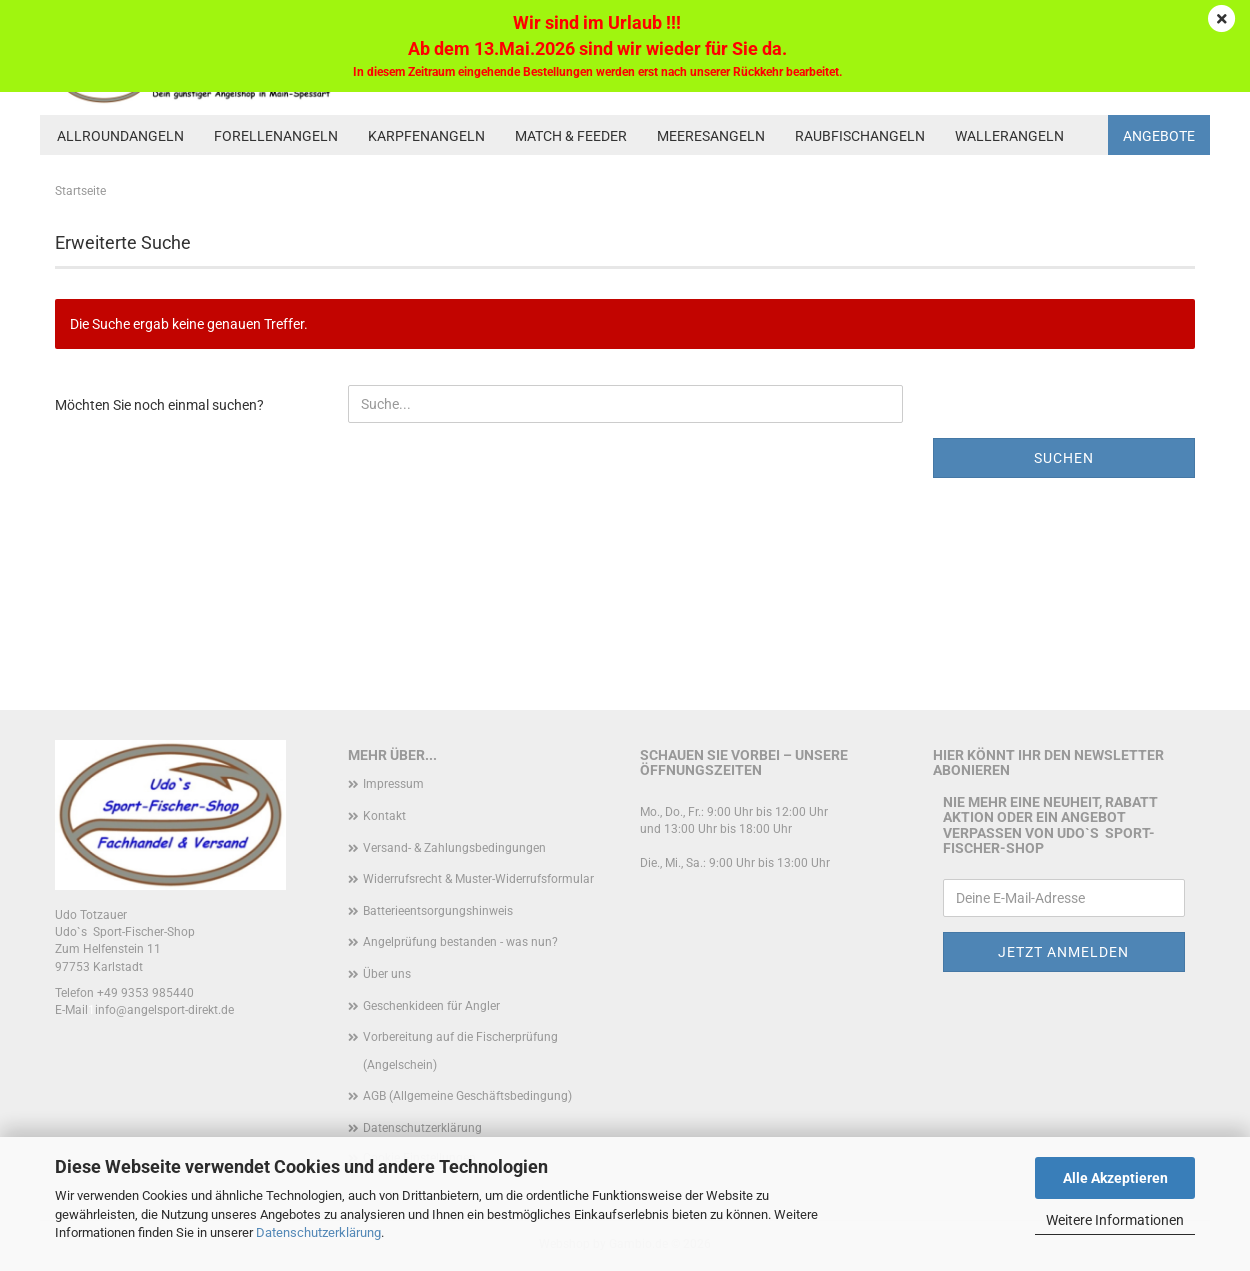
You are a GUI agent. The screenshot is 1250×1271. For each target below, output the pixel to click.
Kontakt (384, 816)
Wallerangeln (1009, 136)
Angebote (1159, 136)
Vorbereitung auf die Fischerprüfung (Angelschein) (460, 1051)
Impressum (393, 784)
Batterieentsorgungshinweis (438, 911)
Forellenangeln (276, 136)
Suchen (1064, 458)
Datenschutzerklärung (318, 1232)
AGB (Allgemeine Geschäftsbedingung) (467, 1096)
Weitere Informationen (1115, 1220)
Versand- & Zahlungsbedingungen (454, 848)
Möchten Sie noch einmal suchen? (159, 405)
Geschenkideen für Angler (431, 1006)
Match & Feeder (571, 136)
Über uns (387, 974)
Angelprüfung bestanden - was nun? (460, 942)
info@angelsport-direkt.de (164, 1010)
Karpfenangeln (426, 136)
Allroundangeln (120, 136)
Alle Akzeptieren (1115, 1178)
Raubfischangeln (860, 136)
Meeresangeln (711, 136)
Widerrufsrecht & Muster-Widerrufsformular (478, 879)
